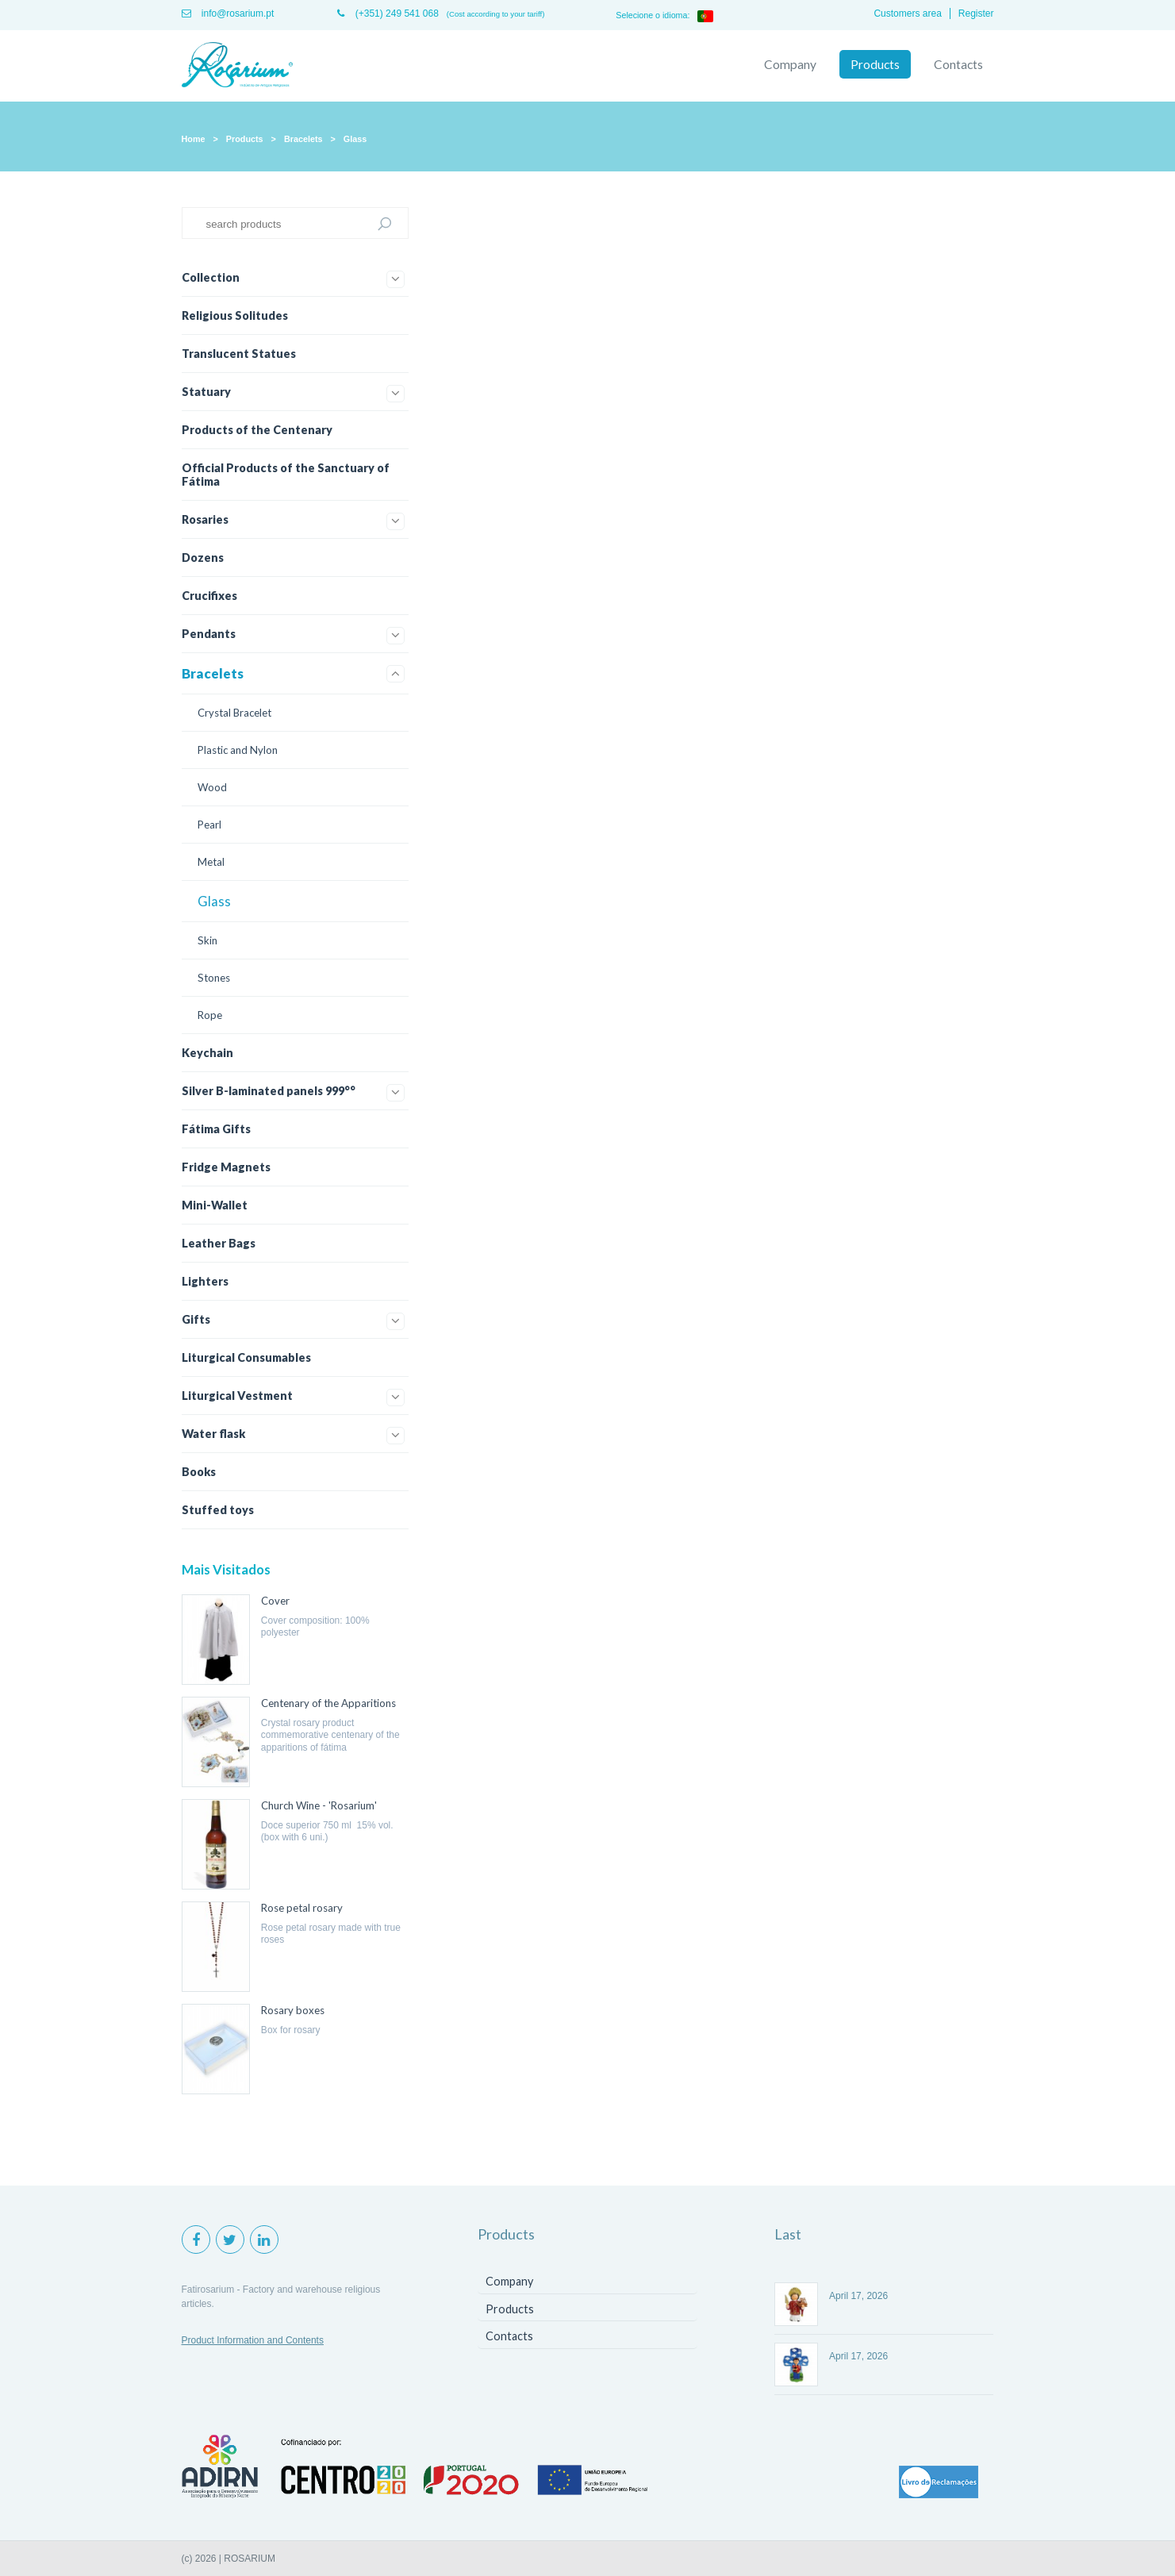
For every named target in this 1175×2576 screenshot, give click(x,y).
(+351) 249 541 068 (387, 13)
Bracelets (303, 139)
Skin (207, 940)
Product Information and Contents (253, 2340)
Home (193, 139)
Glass (355, 139)
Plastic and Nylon (238, 750)
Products (875, 64)
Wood (212, 787)
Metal (211, 861)
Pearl (209, 824)
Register (976, 13)
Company (790, 64)
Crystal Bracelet (234, 712)
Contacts (958, 64)
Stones (214, 977)
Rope (210, 1015)
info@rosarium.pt (228, 13)
